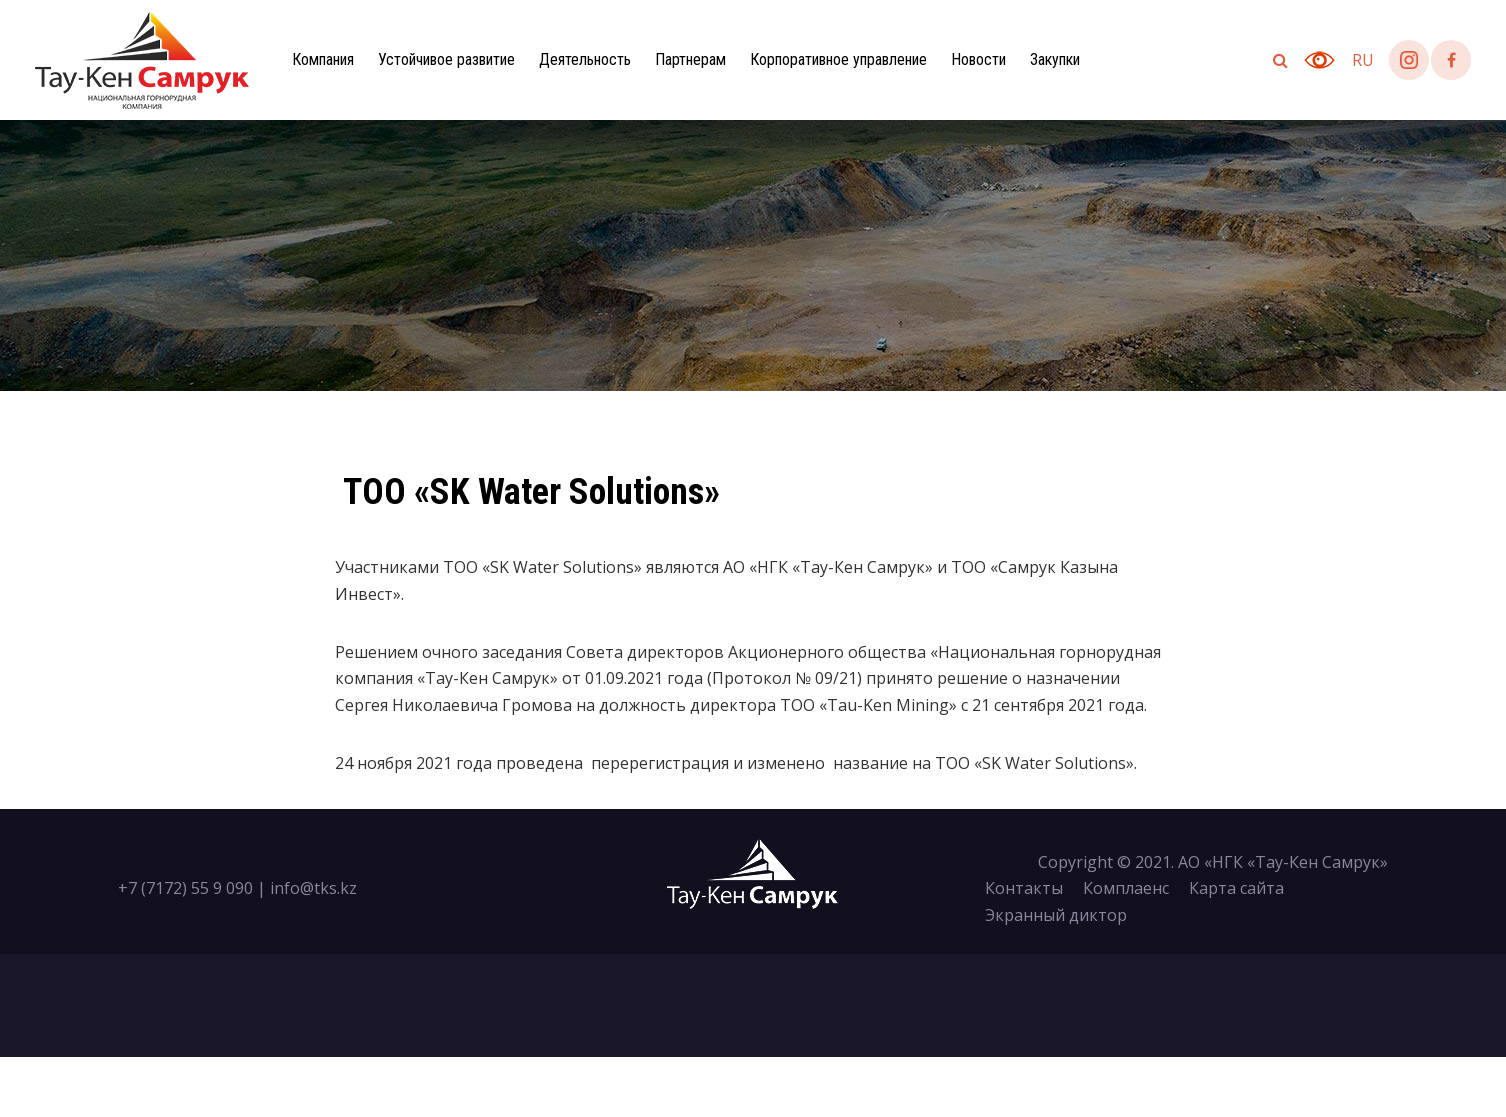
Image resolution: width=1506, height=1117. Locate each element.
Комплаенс (1126, 888)
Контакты (1024, 888)
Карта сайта (1236, 888)
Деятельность (585, 59)
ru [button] (1363, 60)
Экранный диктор (1056, 915)
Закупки (1055, 59)
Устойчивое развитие (446, 59)
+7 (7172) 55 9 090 (185, 888)
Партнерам (690, 59)
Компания (323, 59)
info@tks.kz (313, 888)
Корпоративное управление (838, 59)
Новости (978, 59)
